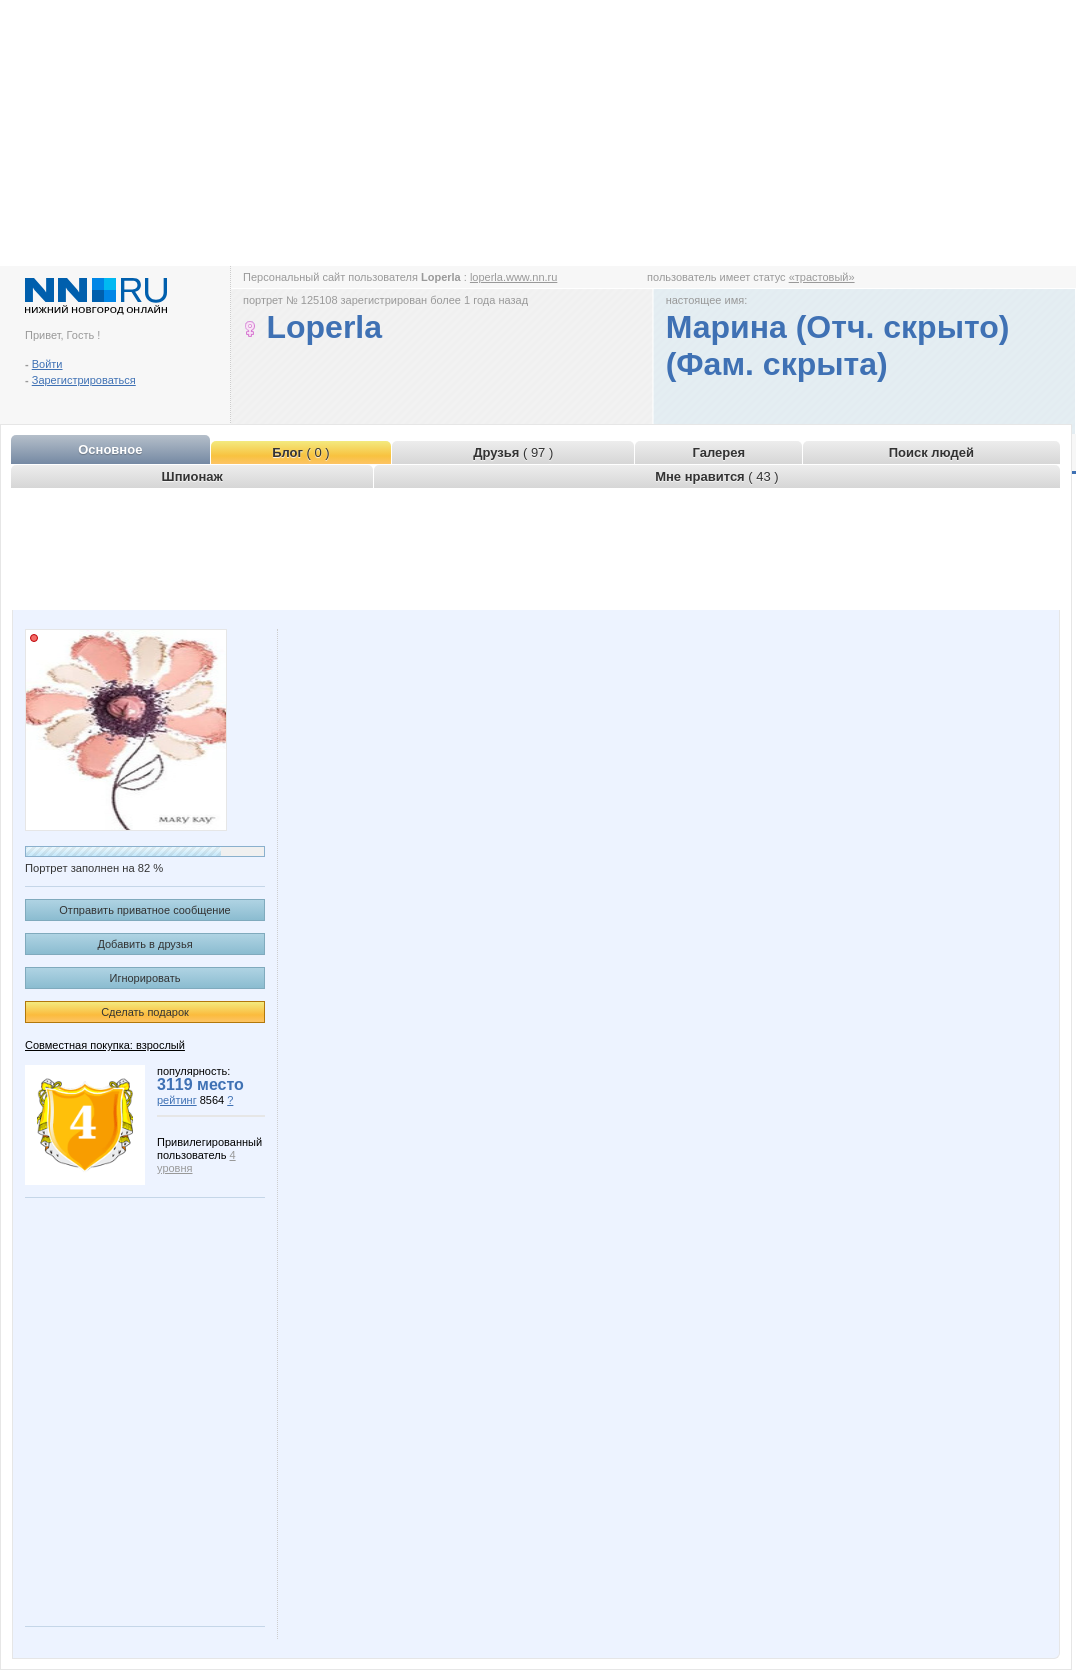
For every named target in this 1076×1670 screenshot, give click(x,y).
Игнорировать (145, 978)
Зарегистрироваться (84, 380)
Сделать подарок (145, 1012)
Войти (47, 364)
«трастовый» (822, 277)
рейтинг (177, 1100)
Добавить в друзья (144, 944)
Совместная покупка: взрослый (105, 1045)
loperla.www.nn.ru (513, 277)
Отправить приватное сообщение (144, 910)
